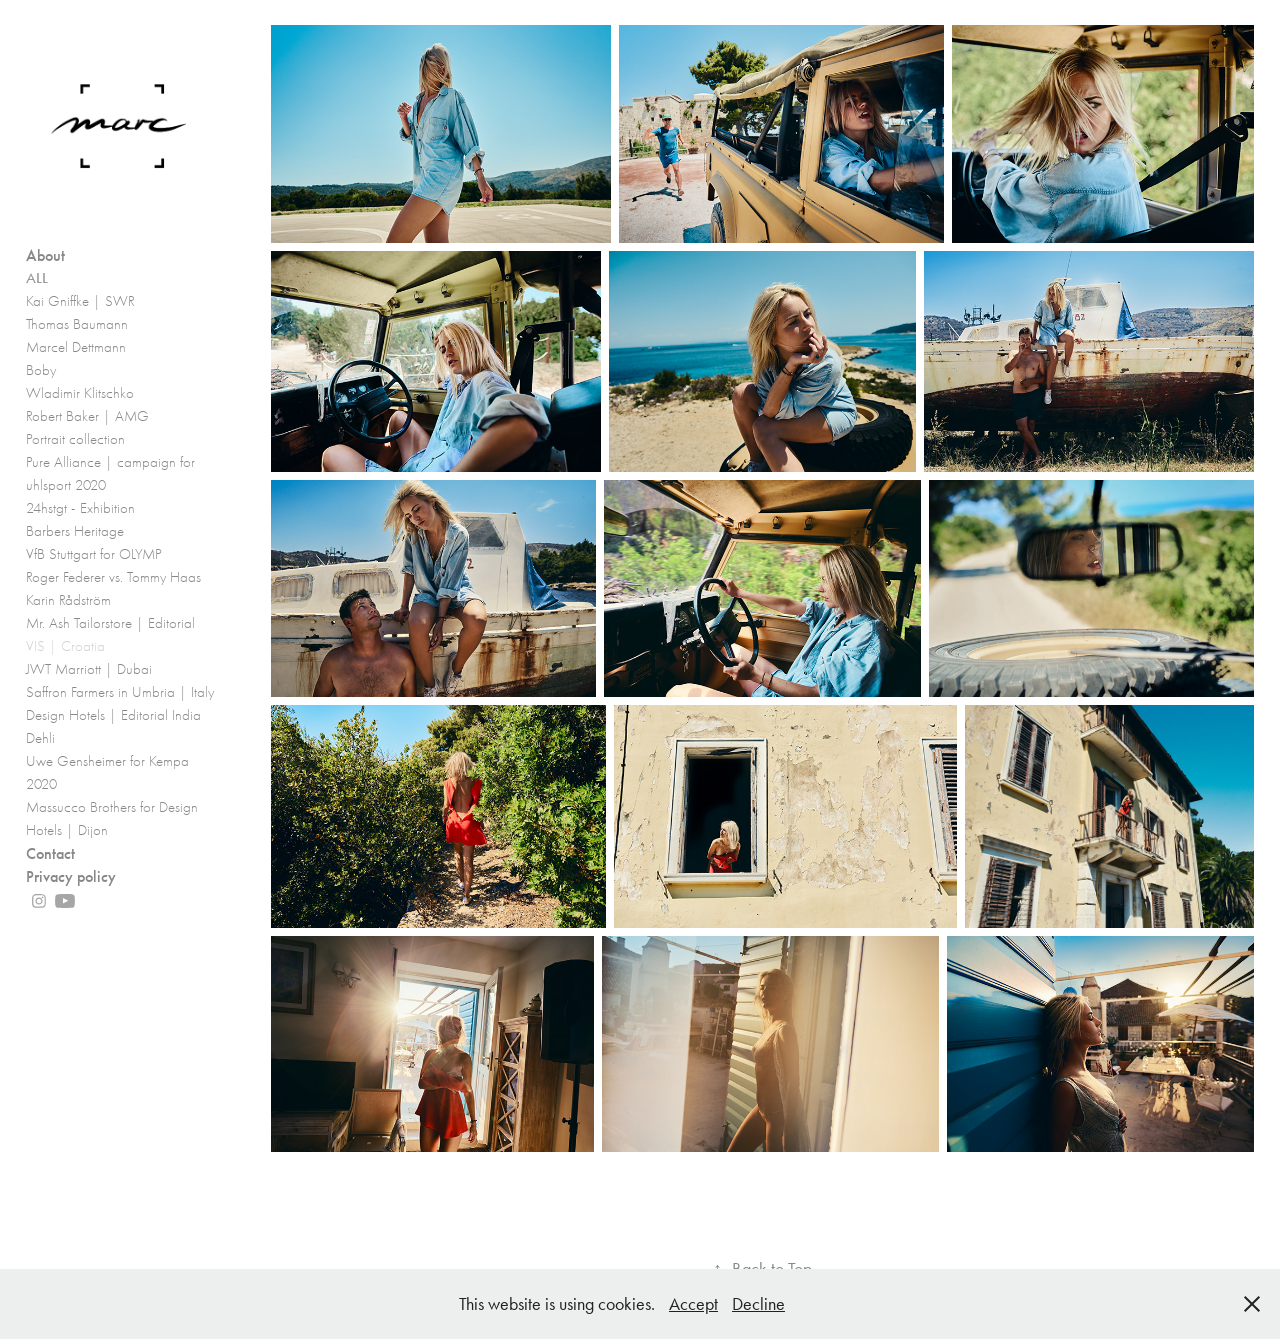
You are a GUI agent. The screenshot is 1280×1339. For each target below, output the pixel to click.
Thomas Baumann (77, 324)
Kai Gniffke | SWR (80, 301)
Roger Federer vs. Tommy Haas (113, 577)
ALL (37, 278)
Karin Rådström (68, 600)
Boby (41, 370)
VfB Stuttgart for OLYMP (94, 554)
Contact (50, 853)
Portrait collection (75, 439)
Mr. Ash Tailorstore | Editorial (110, 623)
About (45, 255)
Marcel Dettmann (76, 347)
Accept (693, 1304)
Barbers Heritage (75, 531)
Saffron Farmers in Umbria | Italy (120, 692)
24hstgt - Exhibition (80, 508)
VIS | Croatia (65, 646)
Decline (758, 1304)
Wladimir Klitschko (80, 393)
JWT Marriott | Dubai (89, 669)
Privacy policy (71, 876)
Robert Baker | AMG (87, 416)
